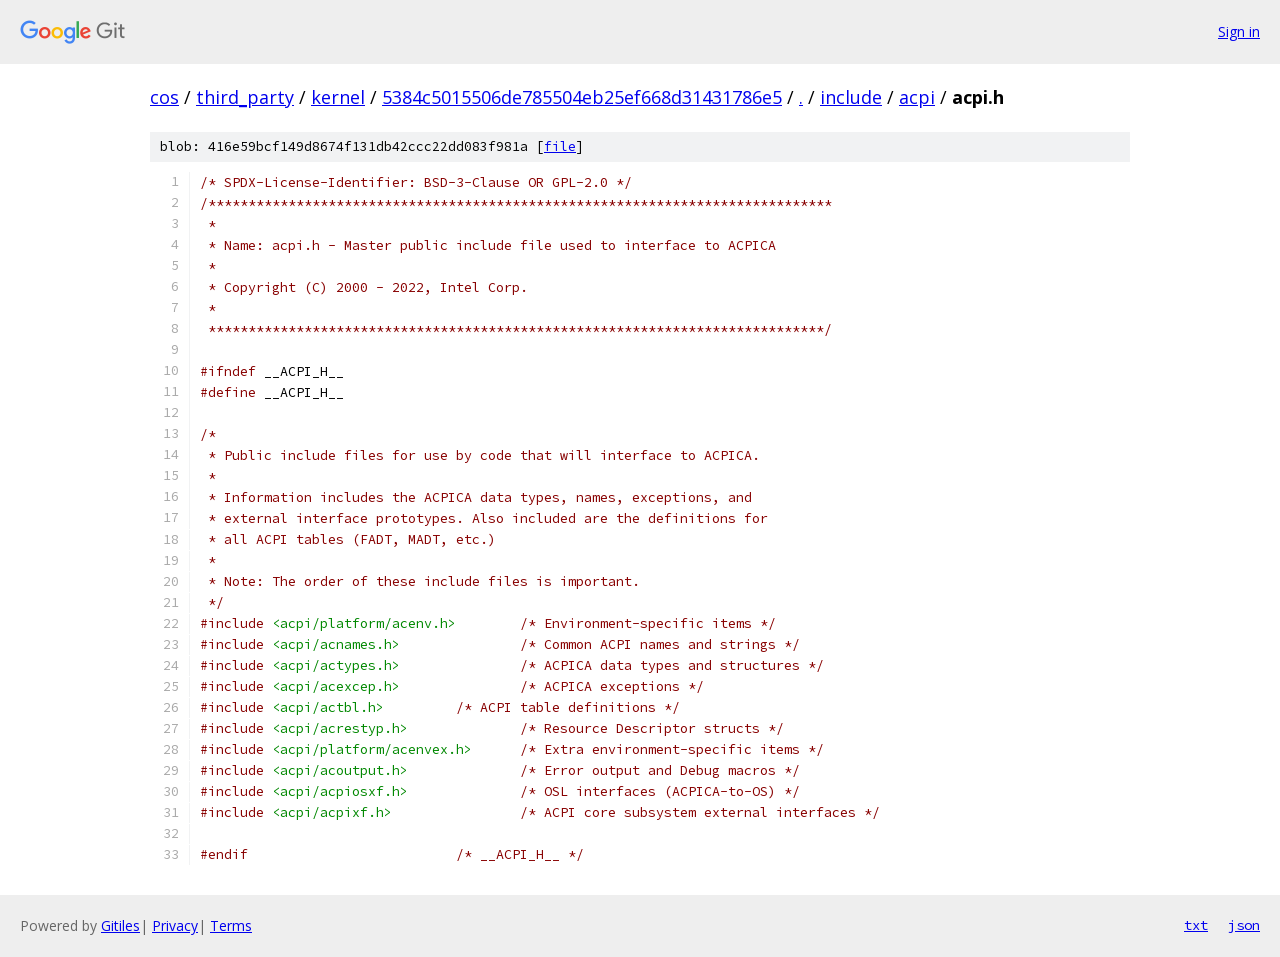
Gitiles (120, 925)
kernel (338, 97)
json (1244, 925)
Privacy (175, 925)
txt (1196, 925)
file (560, 146)
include (851, 97)
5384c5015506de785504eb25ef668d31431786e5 (582, 97)
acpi (917, 97)
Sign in (1239, 31)
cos (164, 97)
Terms (231, 925)
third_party (245, 97)
